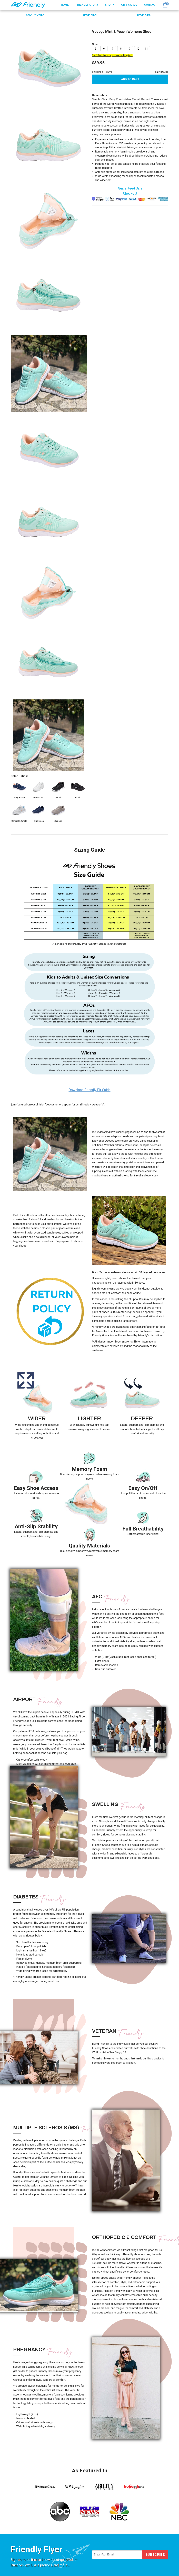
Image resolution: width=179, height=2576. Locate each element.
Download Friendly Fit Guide (90, 1090)
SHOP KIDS (144, 14)
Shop (109, 4)
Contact (150, 4)
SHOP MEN (89, 14)
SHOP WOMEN (35, 14)
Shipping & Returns (102, 71)
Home (65, 4)
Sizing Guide (161, 71)
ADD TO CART (130, 79)
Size (95, 44)
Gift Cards (129, 4)
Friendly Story (87, 4)
